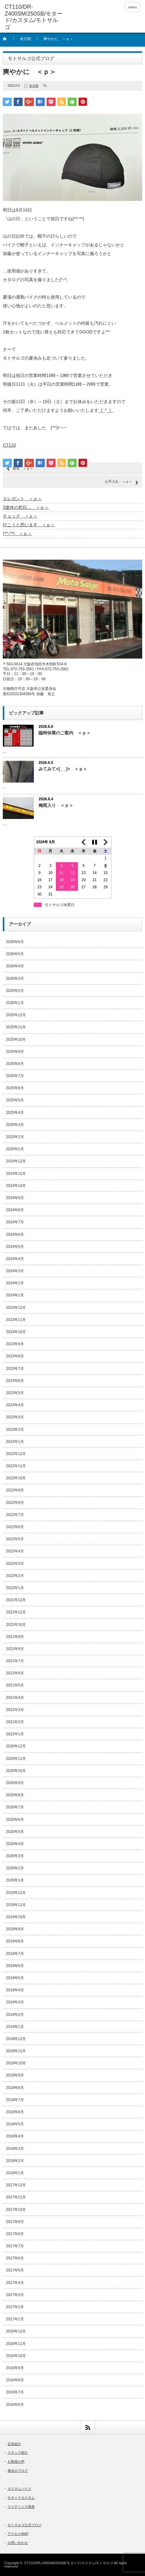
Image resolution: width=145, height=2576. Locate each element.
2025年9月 (15, 1051)
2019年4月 (15, 1990)
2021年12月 (16, 1600)
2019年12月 (16, 1892)
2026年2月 (15, 990)
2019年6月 (15, 1966)
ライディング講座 (21, 2507)
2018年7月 (15, 2100)
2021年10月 (16, 1624)
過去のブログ (17, 2470)
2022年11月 (16, 1466)
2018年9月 (15, 2075)
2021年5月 (15, 1685)
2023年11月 (16, 1320)
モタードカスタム (21, 2497)
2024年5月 (15, 1246)
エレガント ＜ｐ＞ (22, 498)
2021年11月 (16, 1612)
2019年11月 (16, 1905)
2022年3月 (15, 1563)
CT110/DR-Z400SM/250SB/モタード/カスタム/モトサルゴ (68, 2563)
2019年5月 (15, 1978)
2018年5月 (15, 2124)
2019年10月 (16, 1917)
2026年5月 (15, 954)
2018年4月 (15, 2136)
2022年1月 (15, 1588)
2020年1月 (15, 1880)
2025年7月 (15, 1076)
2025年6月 (15, 1088)
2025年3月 (15, 1125)
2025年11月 (16, 1027)
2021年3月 (15, 1710)
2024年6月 (15, 1234)
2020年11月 (16, 1758)
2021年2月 (15, 1722)
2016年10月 (16, 2356)
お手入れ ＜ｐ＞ (118, 481)
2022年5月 (15, 1539)
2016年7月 (15, 2392)
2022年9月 (15, 1490)
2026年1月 (15, 1003)
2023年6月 (15, 1381)
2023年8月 (15, 1356)
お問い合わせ (17, 2543)
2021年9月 (15, 1636)
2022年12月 (16, 1454)
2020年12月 (16, 1746)
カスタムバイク (19, 2488)
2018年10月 (16, 2063)
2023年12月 (16, 1307)
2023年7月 (15, 1368)
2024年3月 (15, 1271)
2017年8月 (15, 2234)
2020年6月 (15, 1819)
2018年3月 (15, 2148)
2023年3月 (15, 1417)
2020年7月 (15, 1807)
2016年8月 (15, 2380)
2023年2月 (15, 1429)
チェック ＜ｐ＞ (20, 516)
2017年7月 (15, 2246)
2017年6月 (15, 2258)
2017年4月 (15, 2283)
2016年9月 (15, 2368)
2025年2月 (15, 1137)
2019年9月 (15, 1929)
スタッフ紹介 (17, 2452)
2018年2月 (15, 2161)
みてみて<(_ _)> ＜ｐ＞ (63, 768)
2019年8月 (15, 1941)
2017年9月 (15, 2222)
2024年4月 (15, 1259)
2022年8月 (15, 1502)
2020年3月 (15, 1856)
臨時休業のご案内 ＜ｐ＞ (65, 732)
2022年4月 (15, 1551)
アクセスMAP (18, 2534)
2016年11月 (16, 2343)
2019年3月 (15, 2002)
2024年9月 (15, 1198)
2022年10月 (16, 1478)
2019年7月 (15, 1953)
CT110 (9, 445)
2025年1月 (15, 1149)
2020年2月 (15, 1868)
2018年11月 (16, 2051)
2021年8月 (15, 1649)
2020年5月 (15, 1832)
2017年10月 (16, 2209)
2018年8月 (15, 2087)
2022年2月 (15, 1576)
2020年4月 (15, 1844)
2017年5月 (15, 2270)
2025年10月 (16, 1039)
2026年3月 (15, 978)
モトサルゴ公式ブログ (24, 2525)
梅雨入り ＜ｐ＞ (56, 805)
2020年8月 (15, 1795)
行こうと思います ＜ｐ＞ (29, 524)
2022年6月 (15, 1527)
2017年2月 (15, 2307)
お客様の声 (16, 2461)
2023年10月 (16, 1332)
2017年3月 (15, 2295)
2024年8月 (15, 1210)
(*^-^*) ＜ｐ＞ (17, 533)
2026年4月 (15, 966)
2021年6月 (15, 1673)
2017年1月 (15, 2319)
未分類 (25, 39)
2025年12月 (16, 1015)
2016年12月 (16, 2331)
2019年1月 (15, 2027)
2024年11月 (16, 1173)
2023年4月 (15, 1405)
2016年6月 (15, 2404)
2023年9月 (15, 1344)
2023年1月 (15, 1441)
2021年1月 (15, 1734)
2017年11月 (16, 2197)
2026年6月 (15, 942)
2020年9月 (15, 1783)
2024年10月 (16, 1185)
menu (132, 7)
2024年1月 (15, 1295)
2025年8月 (15, 1064)
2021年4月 (15, 1697)
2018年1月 (15, 2173)
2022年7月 (15, 1515)
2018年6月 (15, 2112)
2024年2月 (15, 1283)
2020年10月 (16, 1771)
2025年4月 (15, 1112)
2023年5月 (15, 1393)
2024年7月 (15, 1222)
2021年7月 (15, 1661)
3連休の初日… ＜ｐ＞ (26, 507)
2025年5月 (15, 1100)
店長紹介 (14, 2444)
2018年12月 (16, 2039)
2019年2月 (15, 2014)
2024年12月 (16, 1161)
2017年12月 (16, 2185)
